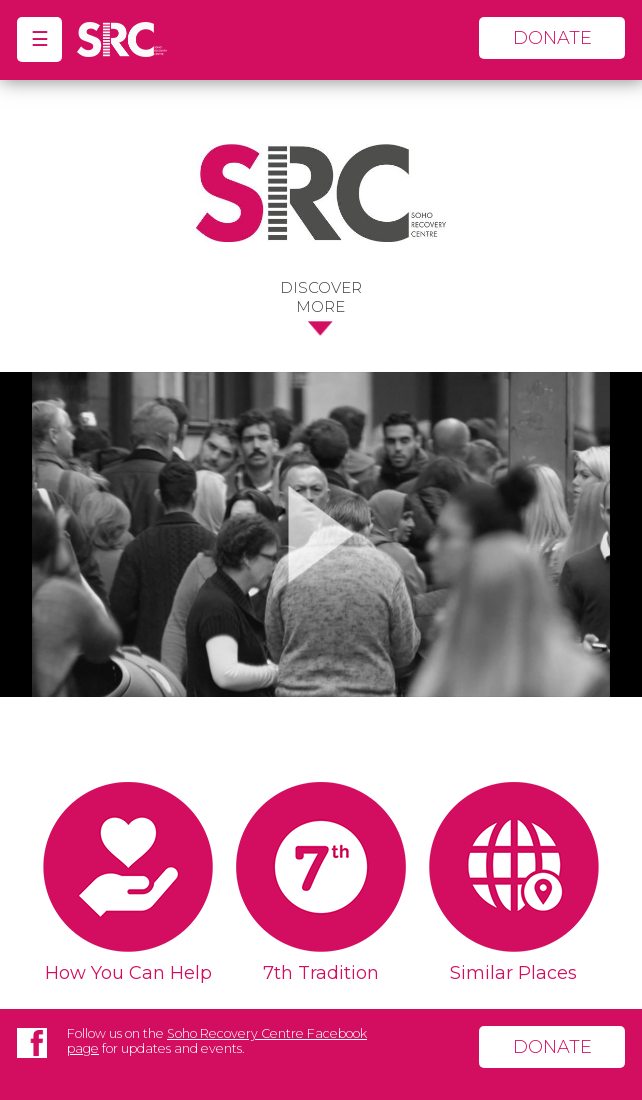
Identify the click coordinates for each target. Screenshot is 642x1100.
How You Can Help (128, 973)
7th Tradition (321, 973)
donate (552, 38)
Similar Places (513, 973)
